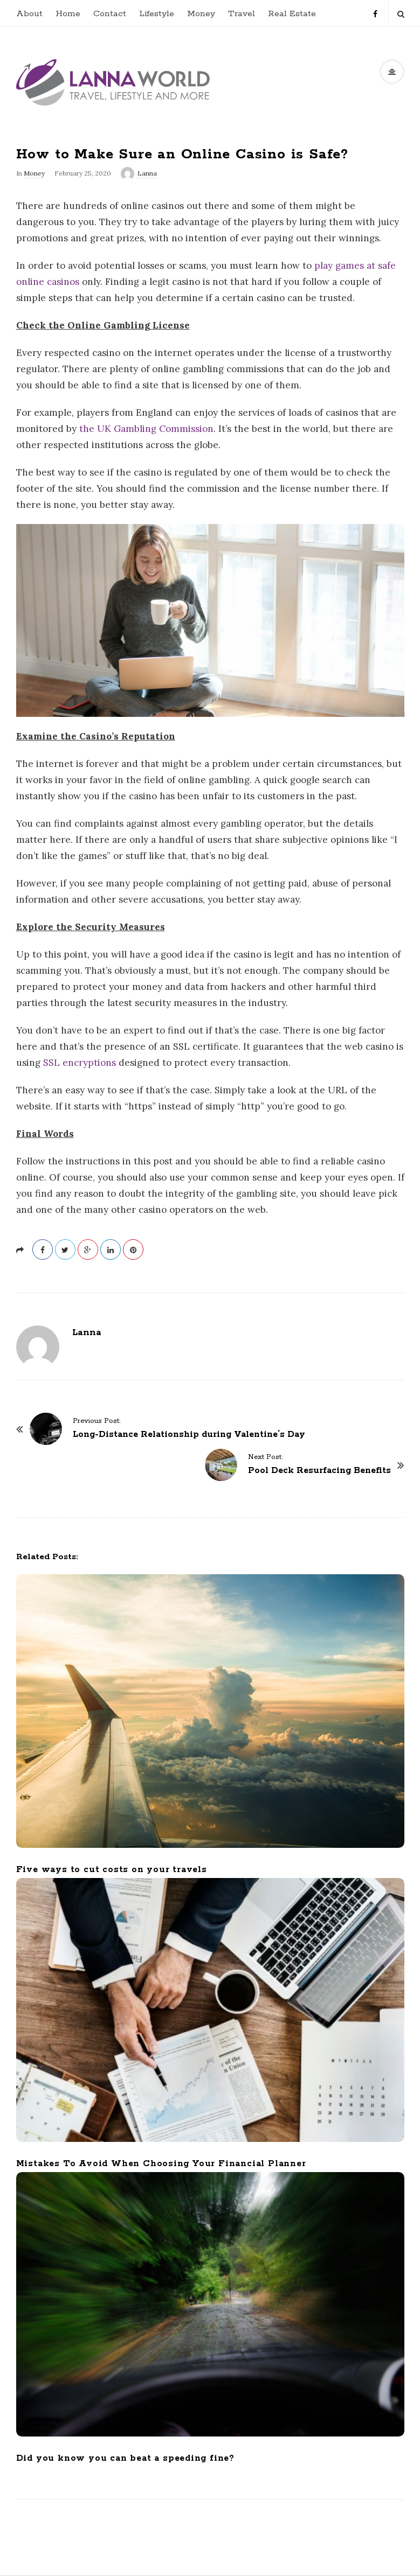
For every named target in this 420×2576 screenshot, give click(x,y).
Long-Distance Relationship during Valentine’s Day (189, 1434)
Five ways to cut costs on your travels (111, 1869)
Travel (241, 13)
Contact (109, 13)
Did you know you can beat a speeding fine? (125, 2458)
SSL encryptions (79, 1063)
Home (68, 13)
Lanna (147, 173)
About (29, 13)
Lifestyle (156, 13)
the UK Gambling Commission (146, 429)
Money (201, 13)
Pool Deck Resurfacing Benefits (319, 1470)
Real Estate (292, 13)
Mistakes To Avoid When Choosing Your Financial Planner (161, 2163)
